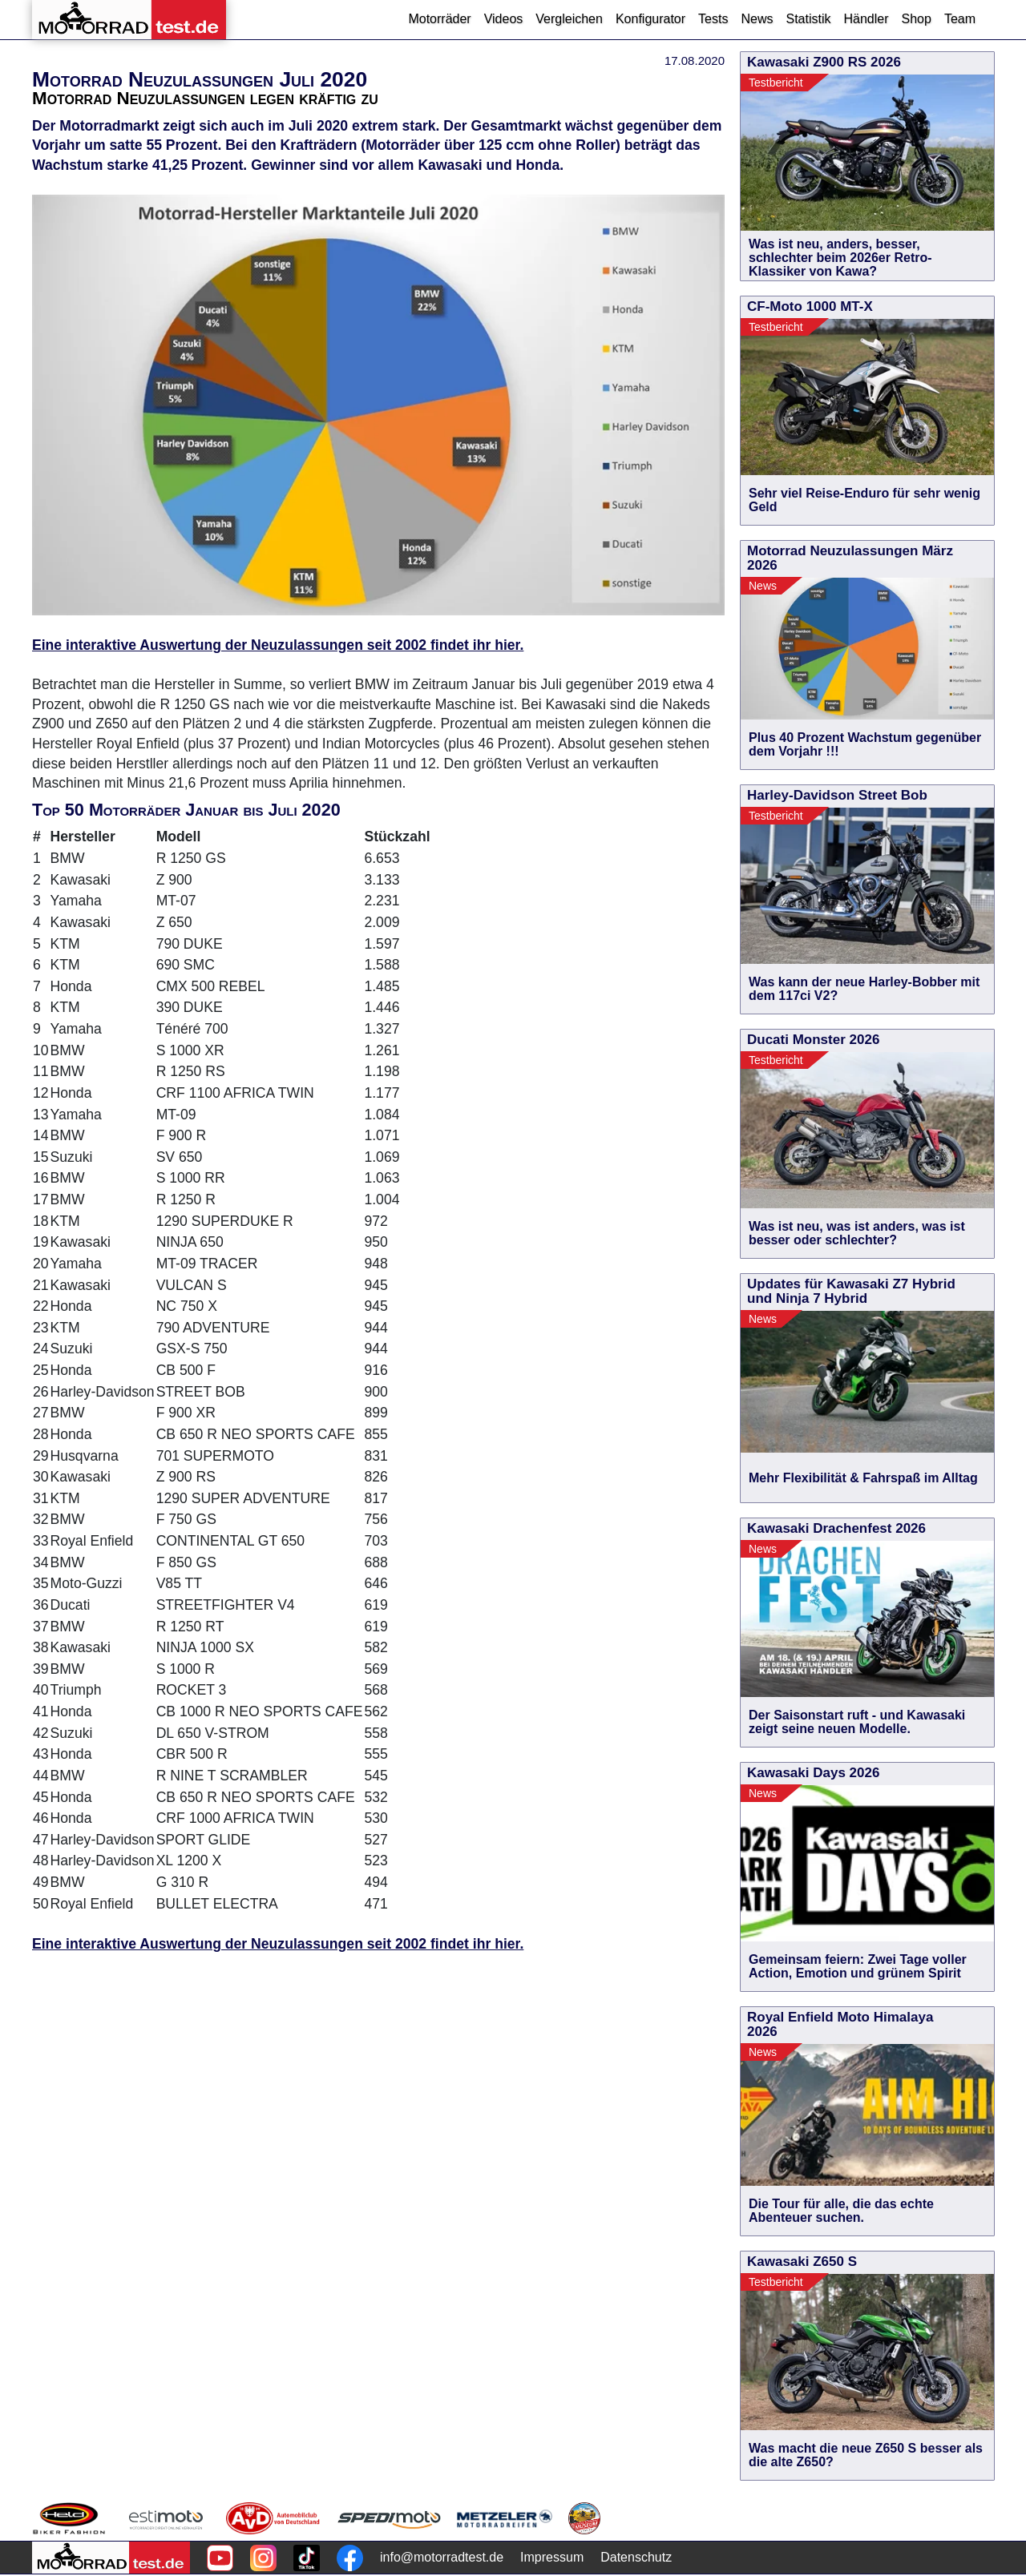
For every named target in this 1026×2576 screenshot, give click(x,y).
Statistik (808, 19)
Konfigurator (650, 19)
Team (960, 19)
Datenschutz (636, 2557)
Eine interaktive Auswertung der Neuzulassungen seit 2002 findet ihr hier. (277, 645)
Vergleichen (569, 19)
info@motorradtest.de (441, 2557)
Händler (865, 19)
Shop (916, 19)
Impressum (552, 2557)
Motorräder (439, 19)
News (757, 19)
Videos (503, 19)
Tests (713, 19)
